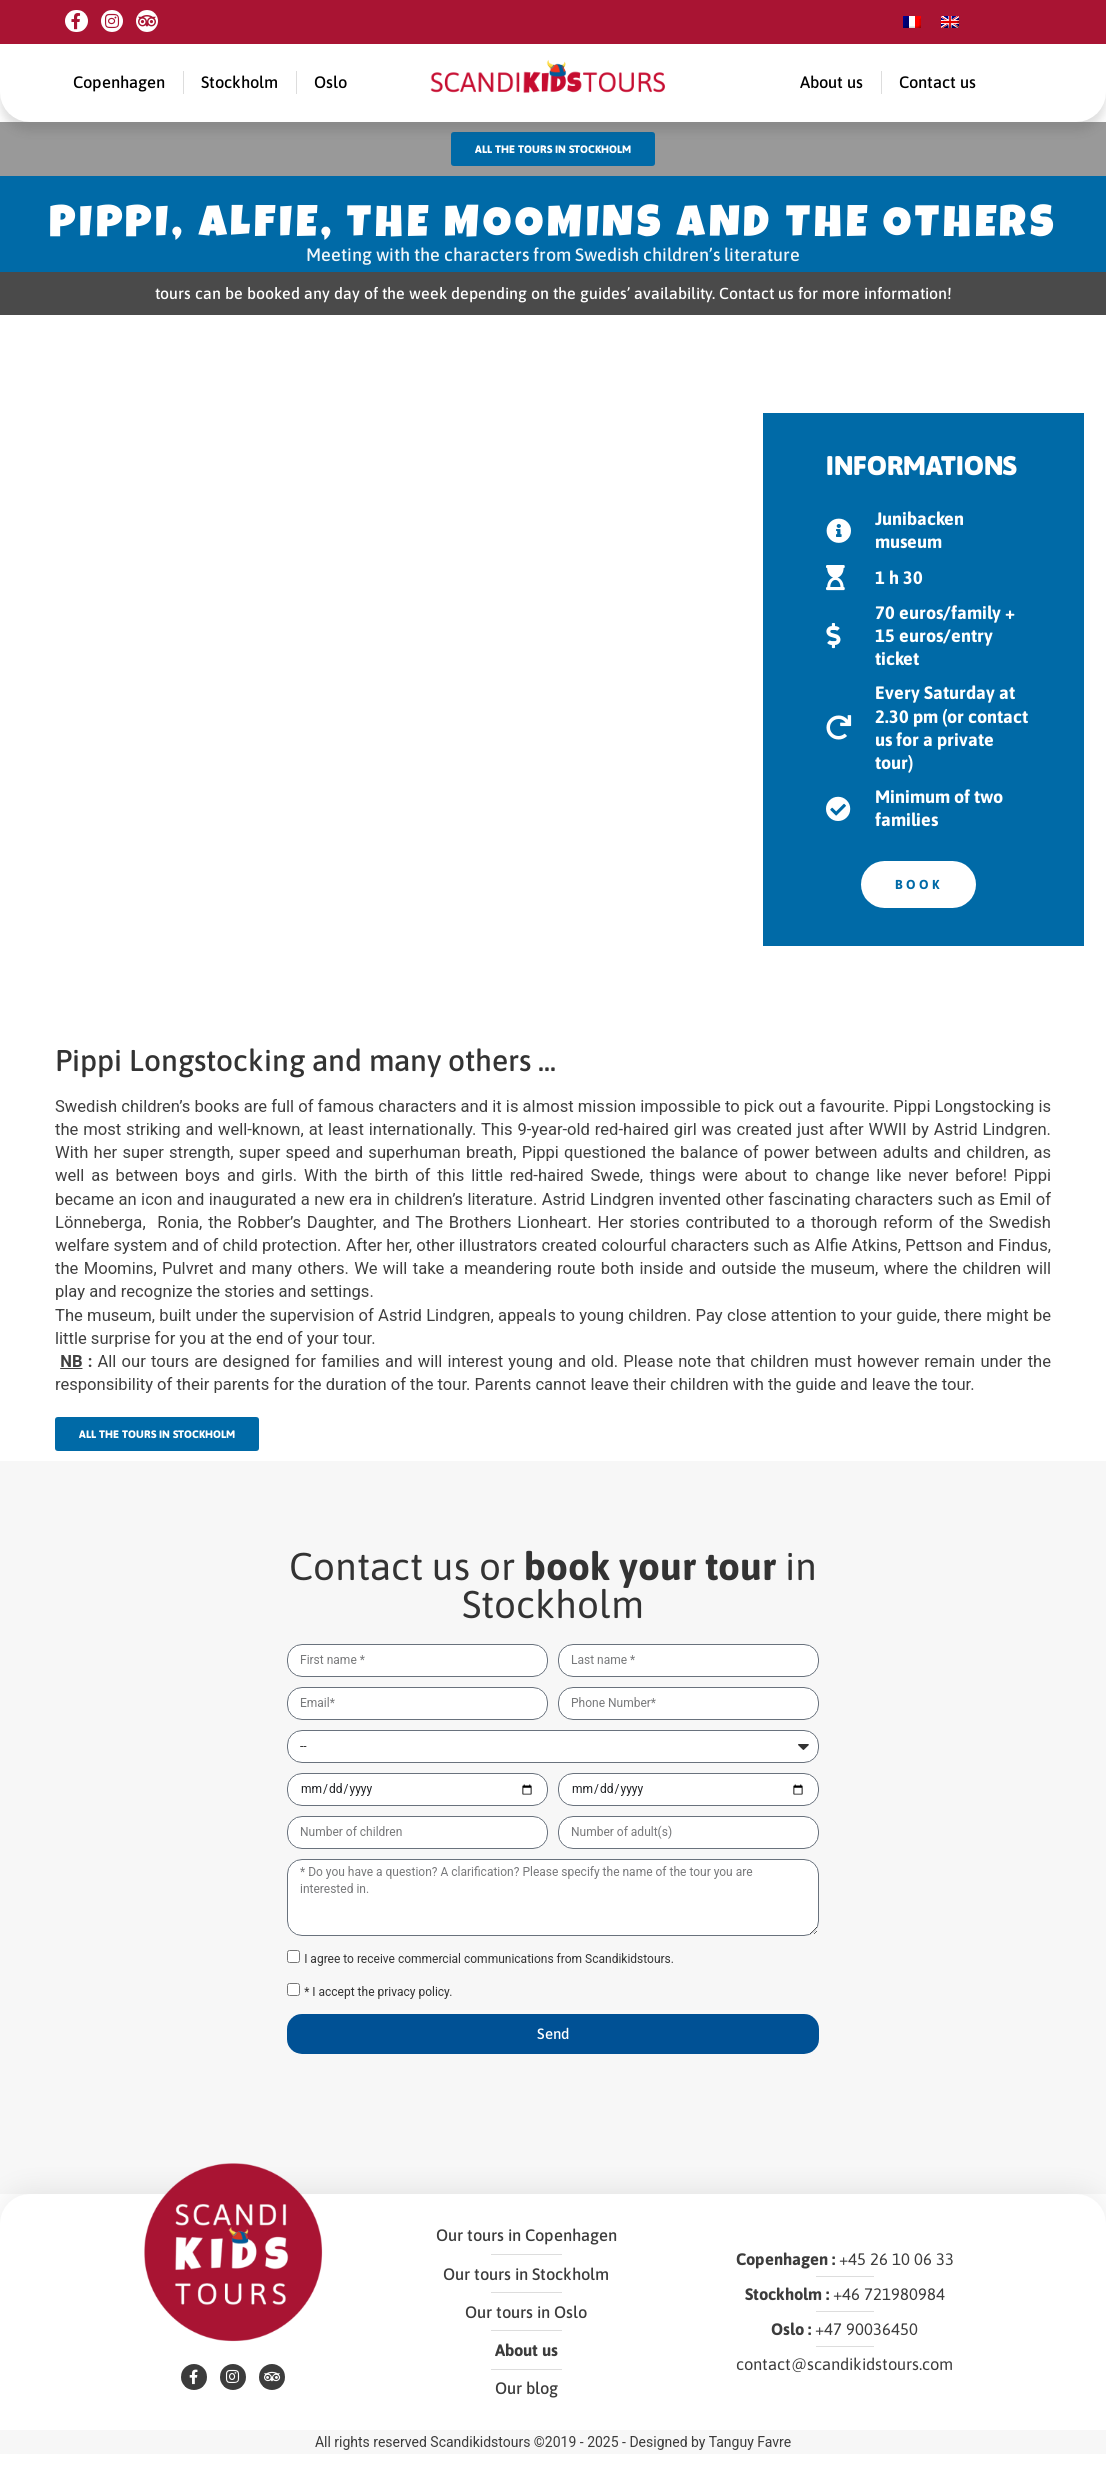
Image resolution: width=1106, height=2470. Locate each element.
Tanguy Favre (750, 2458)
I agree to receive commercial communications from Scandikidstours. (489, 1971)
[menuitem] (912, 22)
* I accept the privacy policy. (378, 2004)
